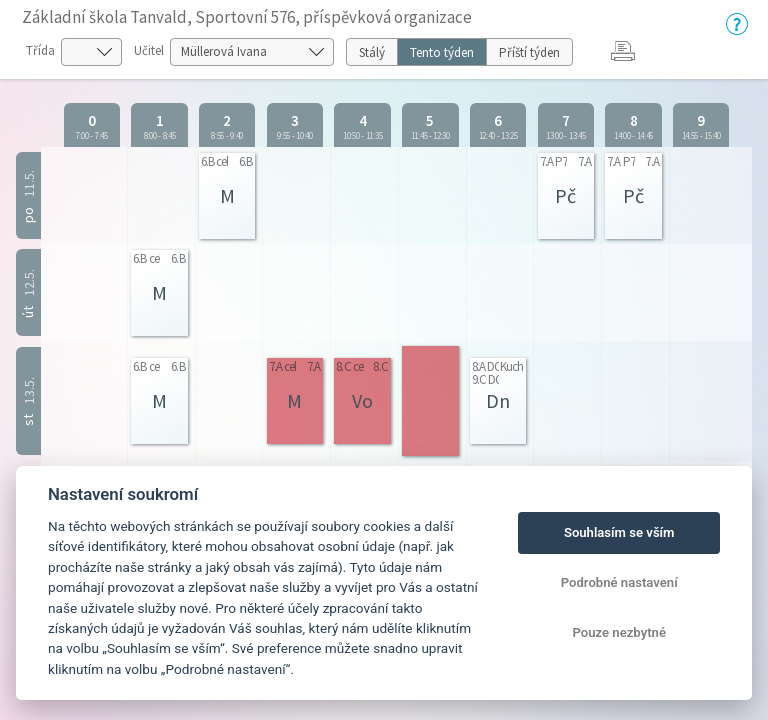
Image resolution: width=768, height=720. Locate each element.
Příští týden (529, 52)
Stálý (372, 52)
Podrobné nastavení (619, 582)
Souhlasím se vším (619, 532)
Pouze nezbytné (619, 632)
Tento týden (442, 52)
